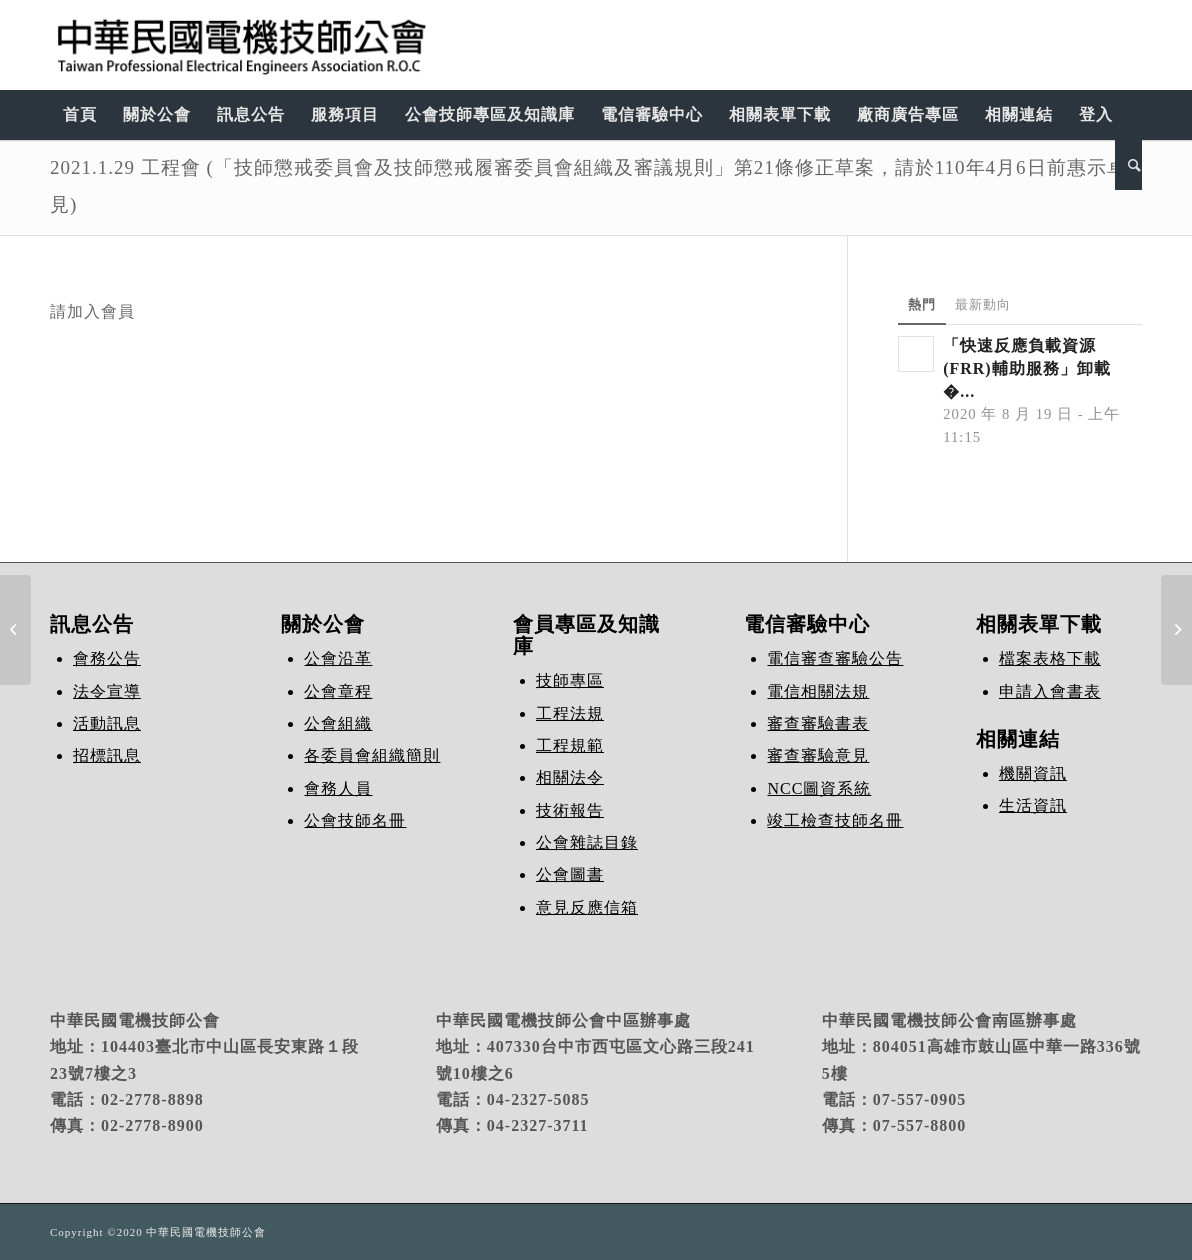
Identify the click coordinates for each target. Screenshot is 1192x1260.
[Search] (1128, 165)
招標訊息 (107, 755)
